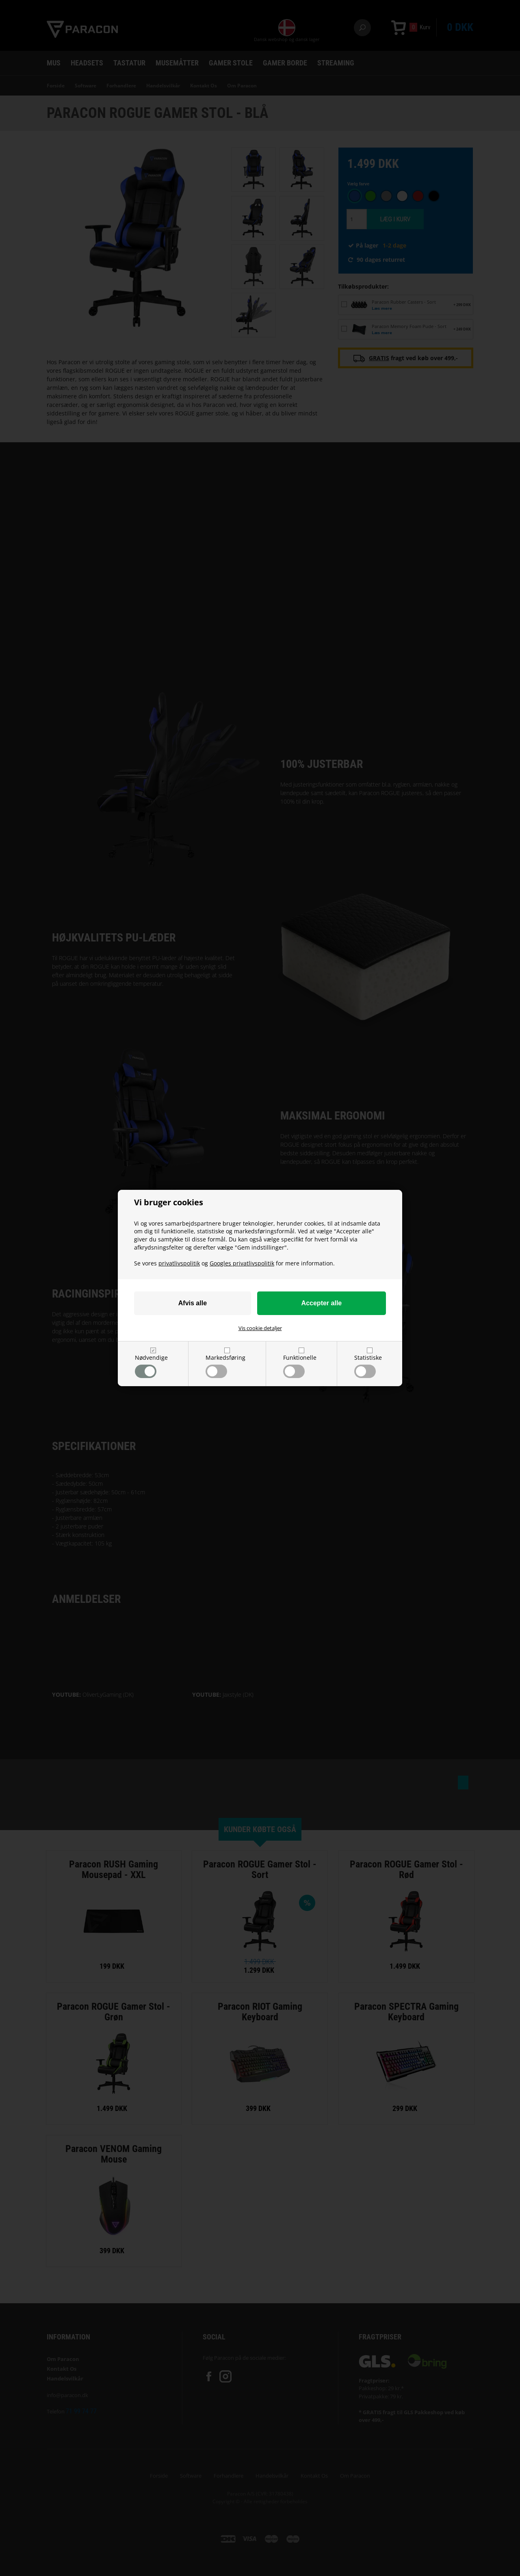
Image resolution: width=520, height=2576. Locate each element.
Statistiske (368, 1366)
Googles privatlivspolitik (242, 1263)
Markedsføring (225, 1366)
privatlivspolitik (179, 1263)
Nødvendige (151, 1366)
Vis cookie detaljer (260, 1328)
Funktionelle (299, 1366)
